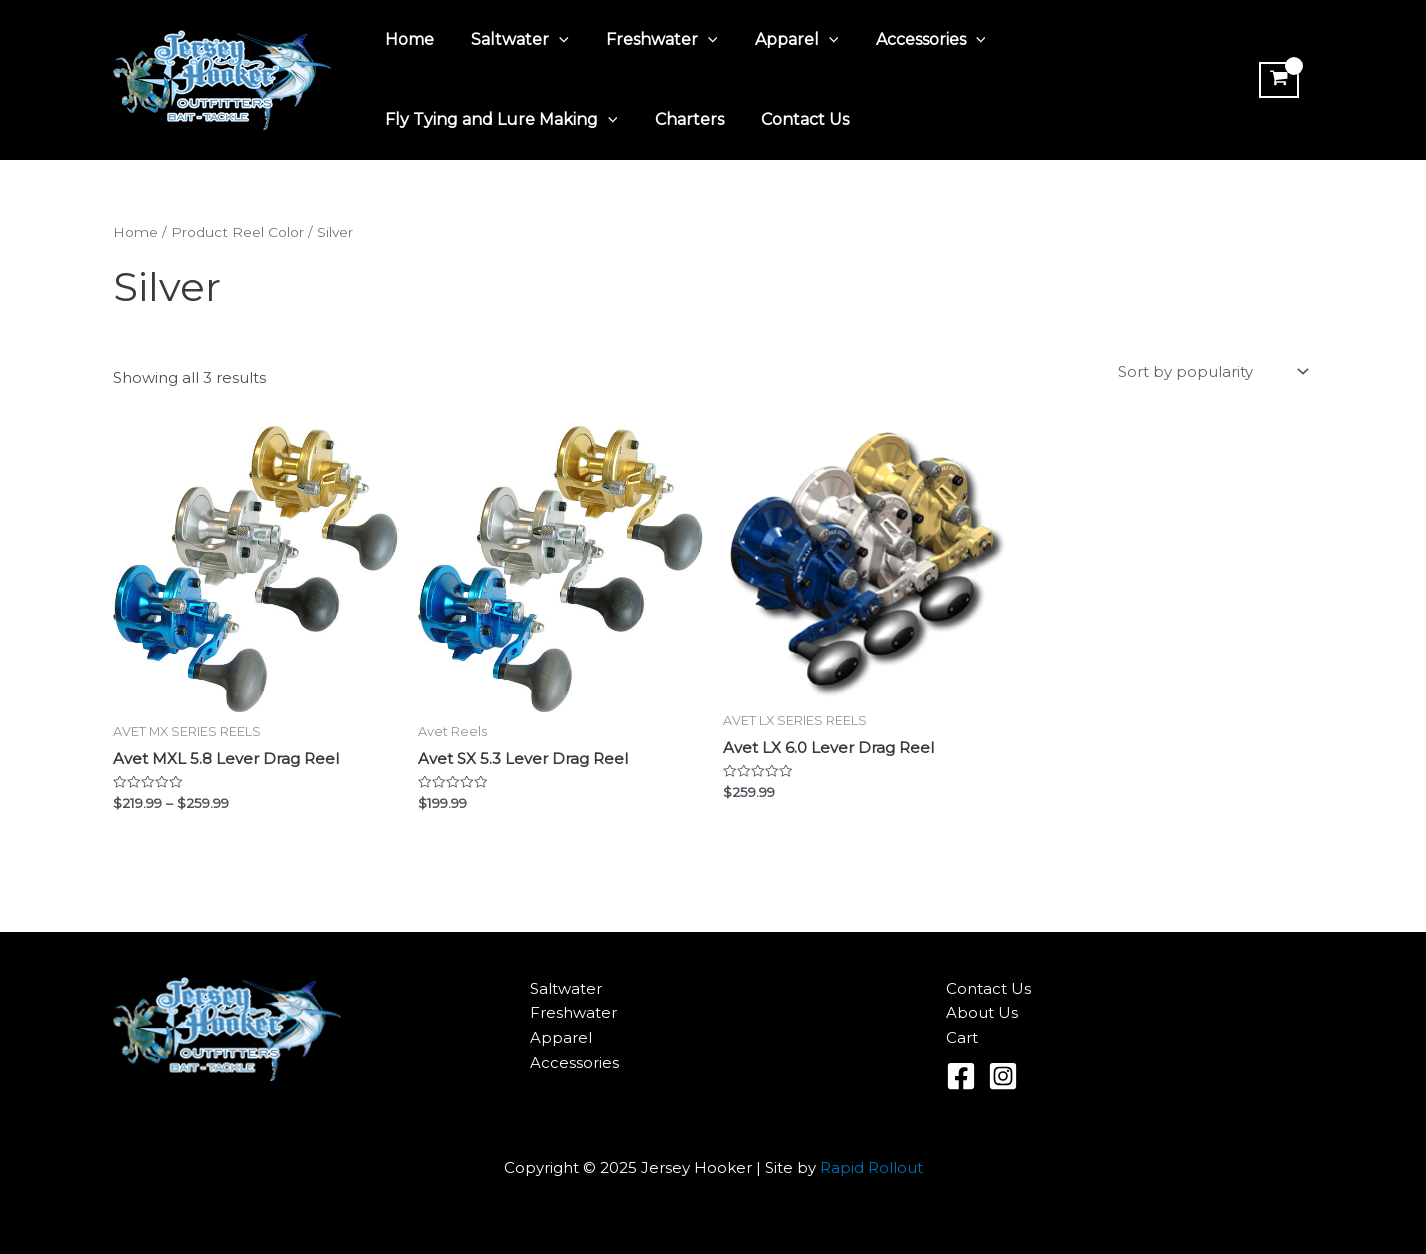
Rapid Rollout (871, 1167)
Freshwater (649, 40)
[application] (551, 40)
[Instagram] (1003, 1076)
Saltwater (512, 40)
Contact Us (792, 119)
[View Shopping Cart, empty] (1277, 80)
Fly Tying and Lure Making (498, 120)
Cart (962, 1037)
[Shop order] (1211, 372)
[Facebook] (961, 1076)
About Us (982, 1012)
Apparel (778, 40)
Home (406, 39)
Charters (681, 119)
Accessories (907, 40)
